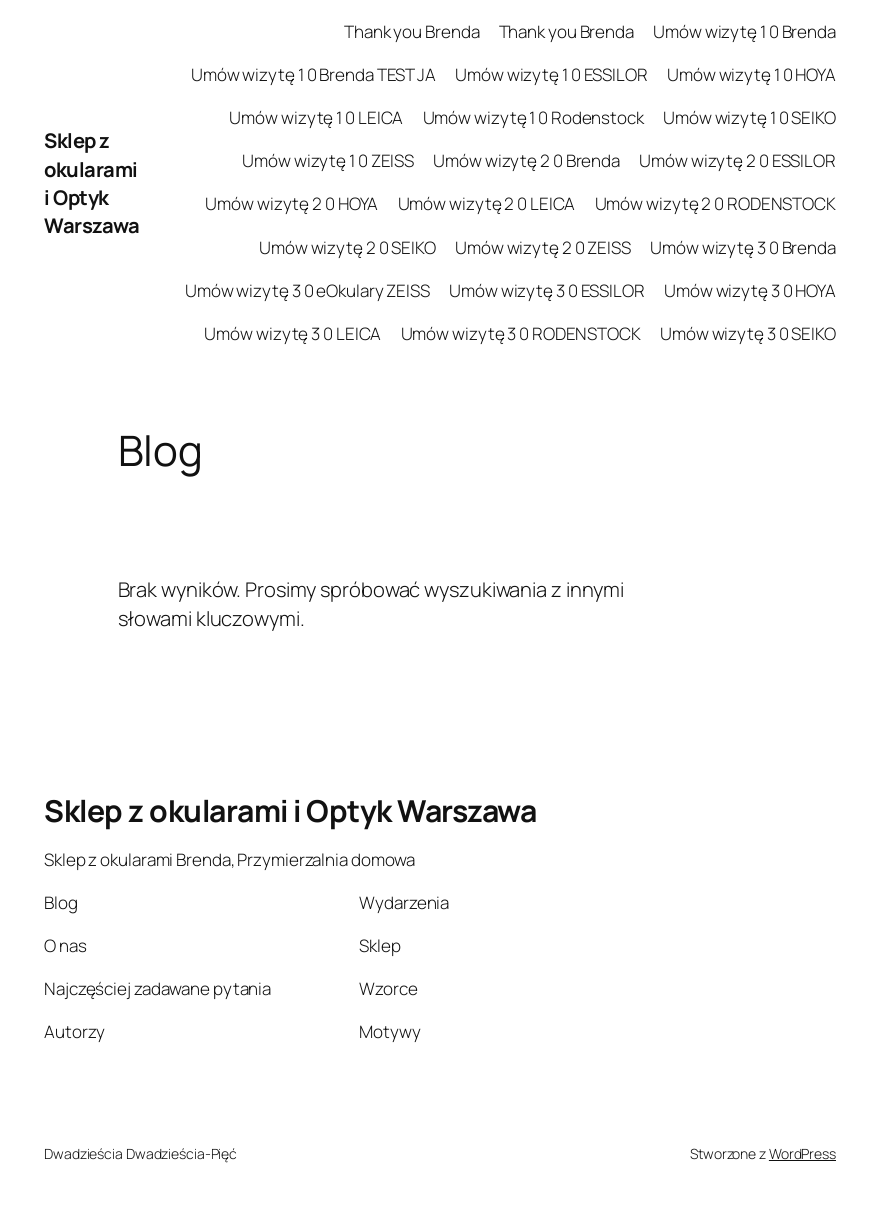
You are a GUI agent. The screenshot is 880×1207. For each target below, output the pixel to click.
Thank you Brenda (411, 31)
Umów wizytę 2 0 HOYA (291, 203)
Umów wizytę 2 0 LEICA (487, 203)
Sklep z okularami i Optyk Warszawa (91, 182)
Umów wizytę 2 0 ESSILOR (737, 160)
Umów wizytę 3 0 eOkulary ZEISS (307, 290)
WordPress (802, 1153)
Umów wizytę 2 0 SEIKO (347, 247)
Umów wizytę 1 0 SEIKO (749, 117)
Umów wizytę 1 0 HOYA (751, 74)
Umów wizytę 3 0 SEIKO (748, 333)
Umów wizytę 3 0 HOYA (750, 290)
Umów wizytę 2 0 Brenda (526, 160)
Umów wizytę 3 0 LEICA (292, 333)
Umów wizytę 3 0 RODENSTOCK (521, 333)
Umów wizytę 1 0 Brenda (744, 31)
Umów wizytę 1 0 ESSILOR (551, 74)
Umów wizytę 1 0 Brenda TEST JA (313, 74)
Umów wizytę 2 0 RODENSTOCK (715, 203)
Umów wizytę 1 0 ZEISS (328, 160)
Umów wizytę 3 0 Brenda (743, 247)
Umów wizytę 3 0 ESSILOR (547, 290)
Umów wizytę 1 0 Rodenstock (533, 117)
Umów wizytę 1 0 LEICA (316, 117)
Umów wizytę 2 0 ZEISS (543, 247)
